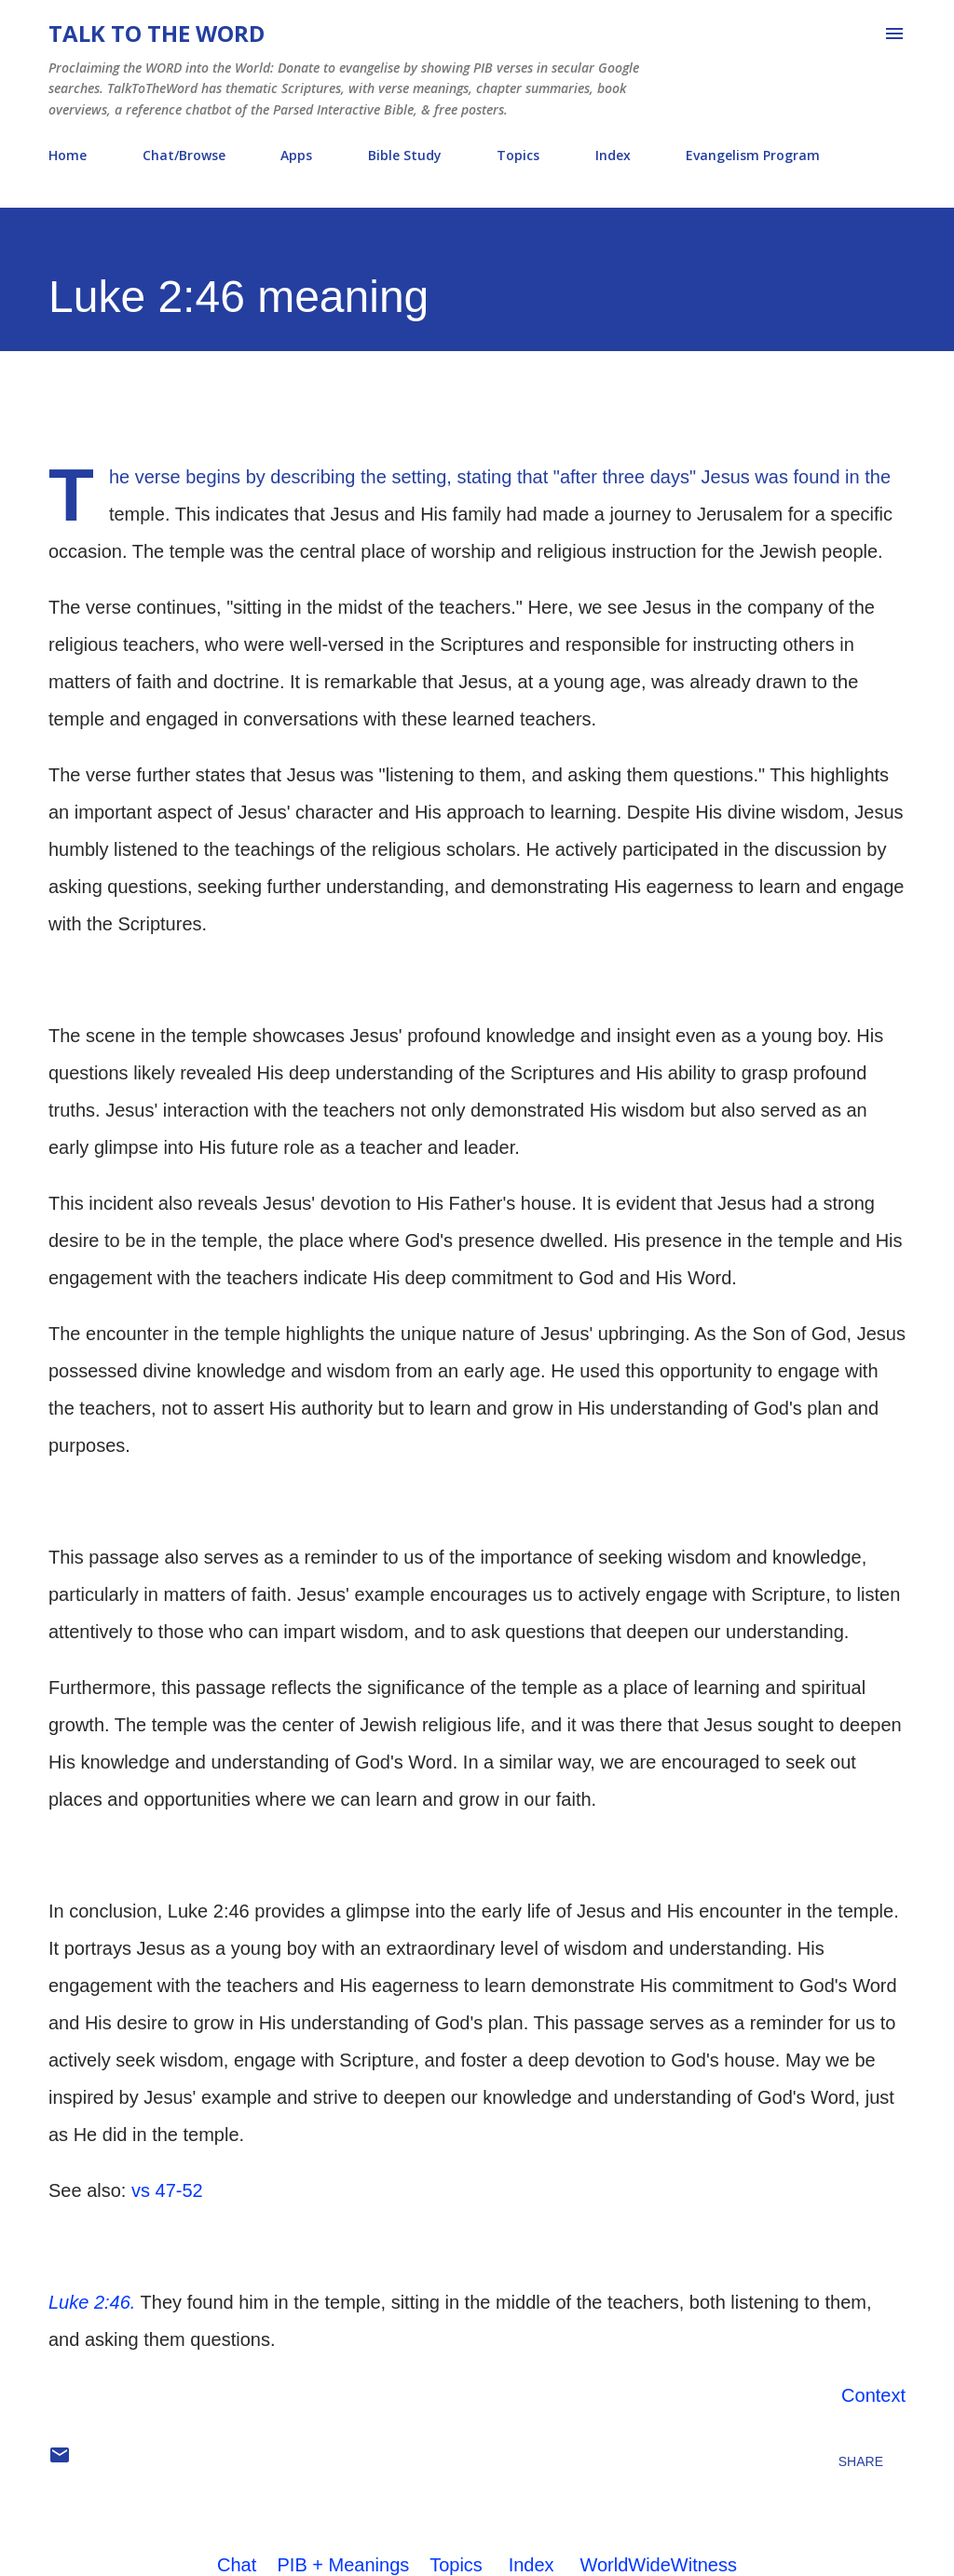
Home (67, 155)
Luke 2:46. (91, 2302)
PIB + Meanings (344, 2565)
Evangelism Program (753, 155)
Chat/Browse (184, 155)
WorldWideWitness (658, 2565)
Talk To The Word (156, 33)
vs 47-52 (167, 2190)
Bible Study (405, 155)
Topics (518, 155)
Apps (296, 155)
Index (613, 155)
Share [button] (860, 2461)
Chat (236, 2565)
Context (873, 2395)
